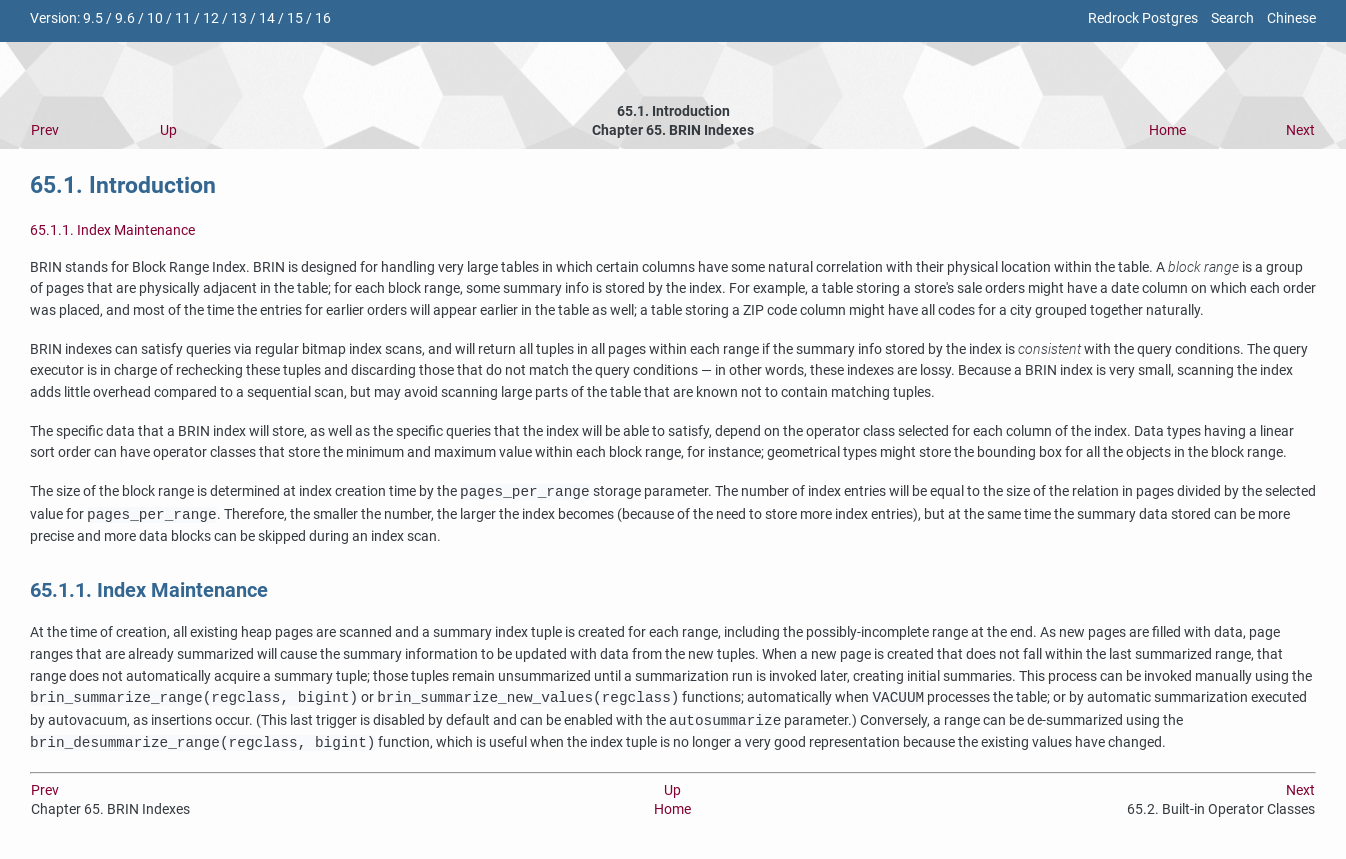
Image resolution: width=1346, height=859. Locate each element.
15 (295, 18)
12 (211, 18)
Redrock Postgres (1143, 18)
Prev (45, 130)
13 (239, 18)
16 (323, 18)
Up (168, 130)
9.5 (93, 18)
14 (267, 18)
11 (183, 18)
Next (1300, 130)
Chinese (1291, 18)
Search (1232, 18)
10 (155, 18)
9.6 (125, 18)
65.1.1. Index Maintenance (112, 230)
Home (1167, 130)
